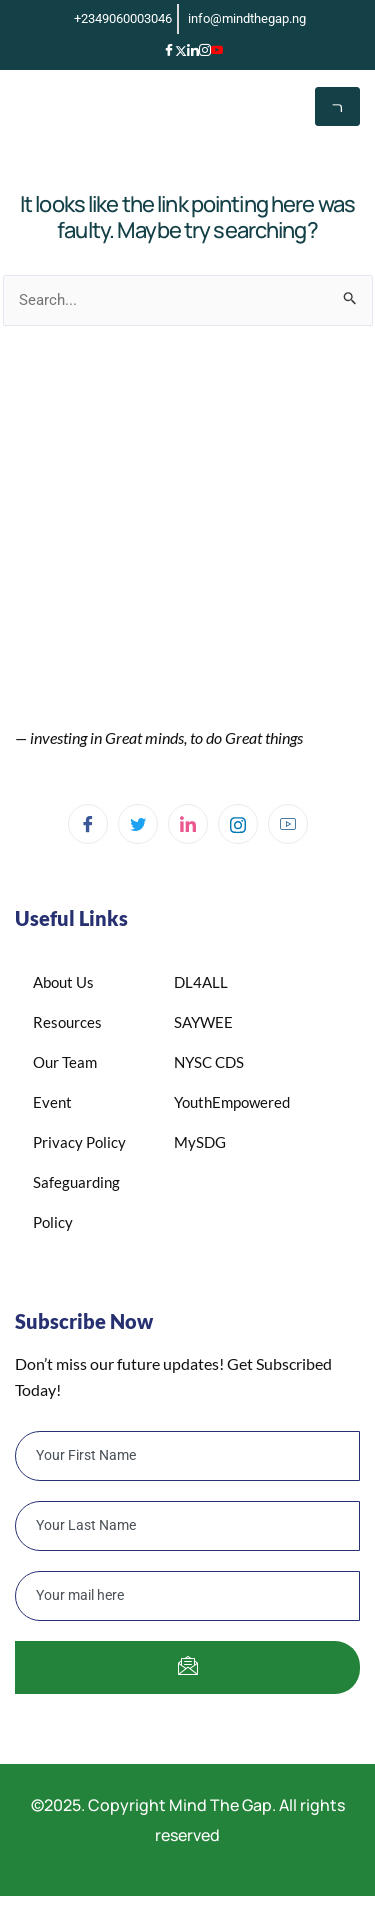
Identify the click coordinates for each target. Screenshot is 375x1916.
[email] (187, 1596)
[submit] (187, 1667)
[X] (181, 49)
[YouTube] (217, 50)
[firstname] (187, 1456)
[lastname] (187, 1526)
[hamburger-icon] (337, 106)
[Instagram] (205, 50)
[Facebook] (169, 50)
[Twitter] (138, 824)
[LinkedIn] (193, 50)
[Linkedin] (188, 824)
